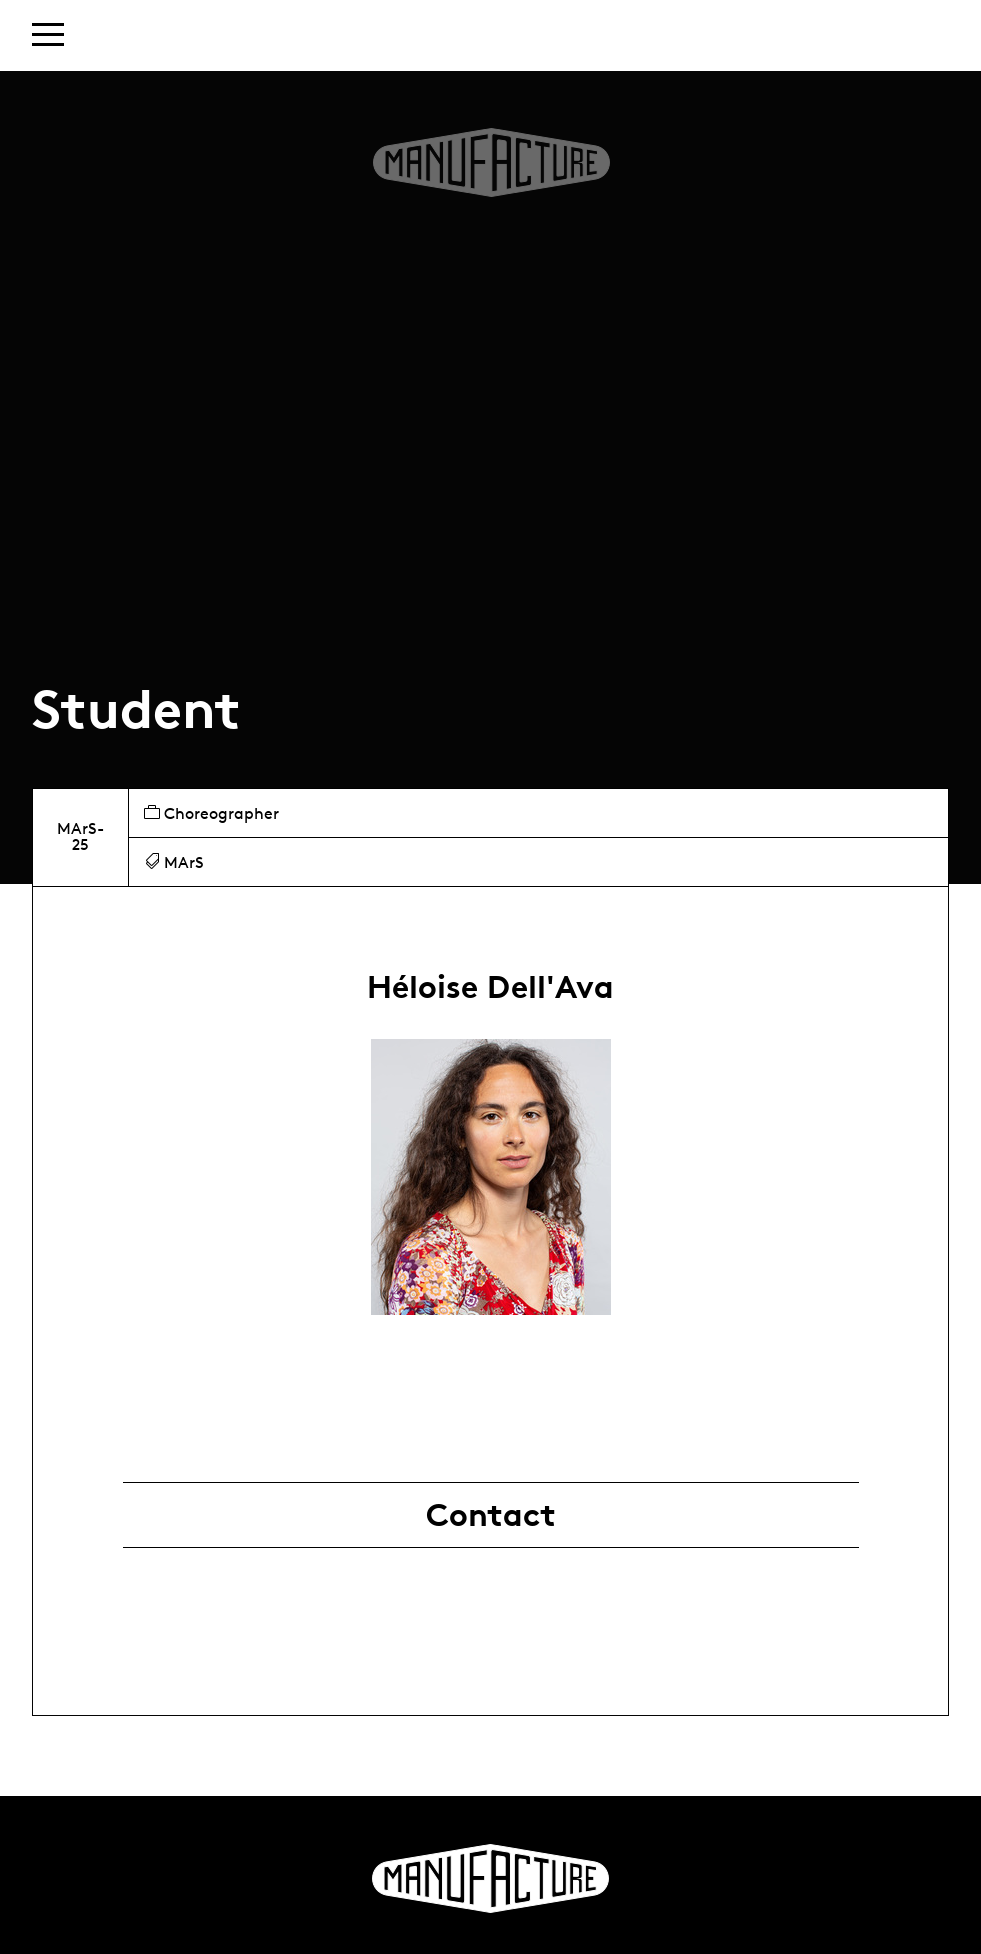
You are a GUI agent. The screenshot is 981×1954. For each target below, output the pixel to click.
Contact (491, 1515)
